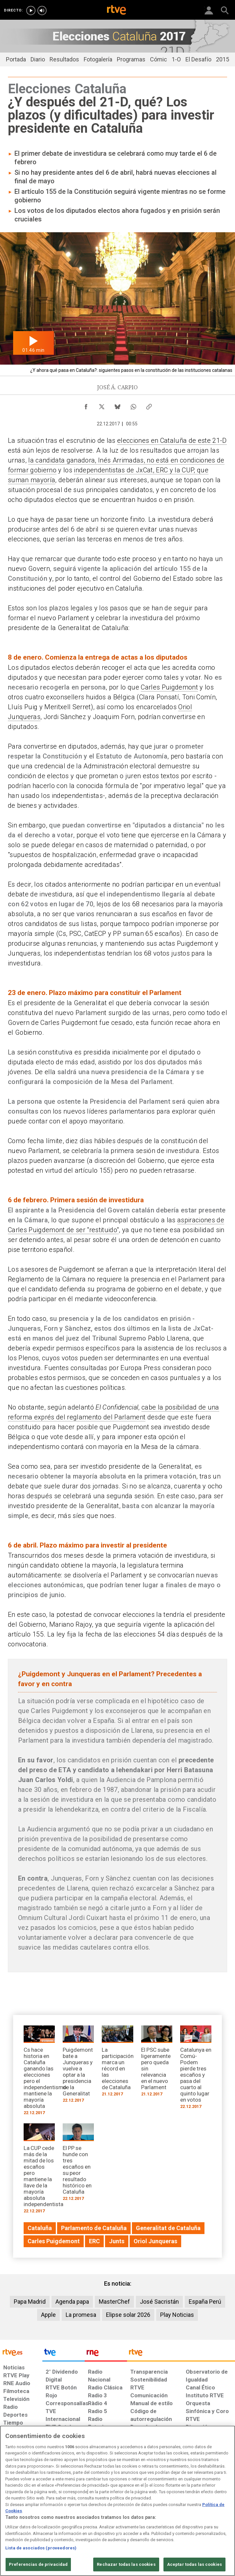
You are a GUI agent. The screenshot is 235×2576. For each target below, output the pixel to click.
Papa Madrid (30, 2301)
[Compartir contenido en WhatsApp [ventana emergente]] (133, 405)
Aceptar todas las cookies (194, 2564)
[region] (117, 2501)
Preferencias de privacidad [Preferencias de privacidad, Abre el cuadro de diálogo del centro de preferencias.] (38, 2564)
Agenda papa (72, 2301)
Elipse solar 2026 (128, 2314)
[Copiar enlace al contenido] (149, 405)
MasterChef (114, 2301)
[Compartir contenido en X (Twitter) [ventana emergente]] (102, 405)
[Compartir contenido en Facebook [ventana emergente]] (86, 405)
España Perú (205, 2301)
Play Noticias (177, 2314)
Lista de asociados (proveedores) (40, 2547)
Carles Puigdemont (169, 687)
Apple (48, 2314)
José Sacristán (159, 2301)
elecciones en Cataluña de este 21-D (172, 440)
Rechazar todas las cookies (126, 2564)
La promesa (81, 2314)
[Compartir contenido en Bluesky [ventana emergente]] (117, 405)
